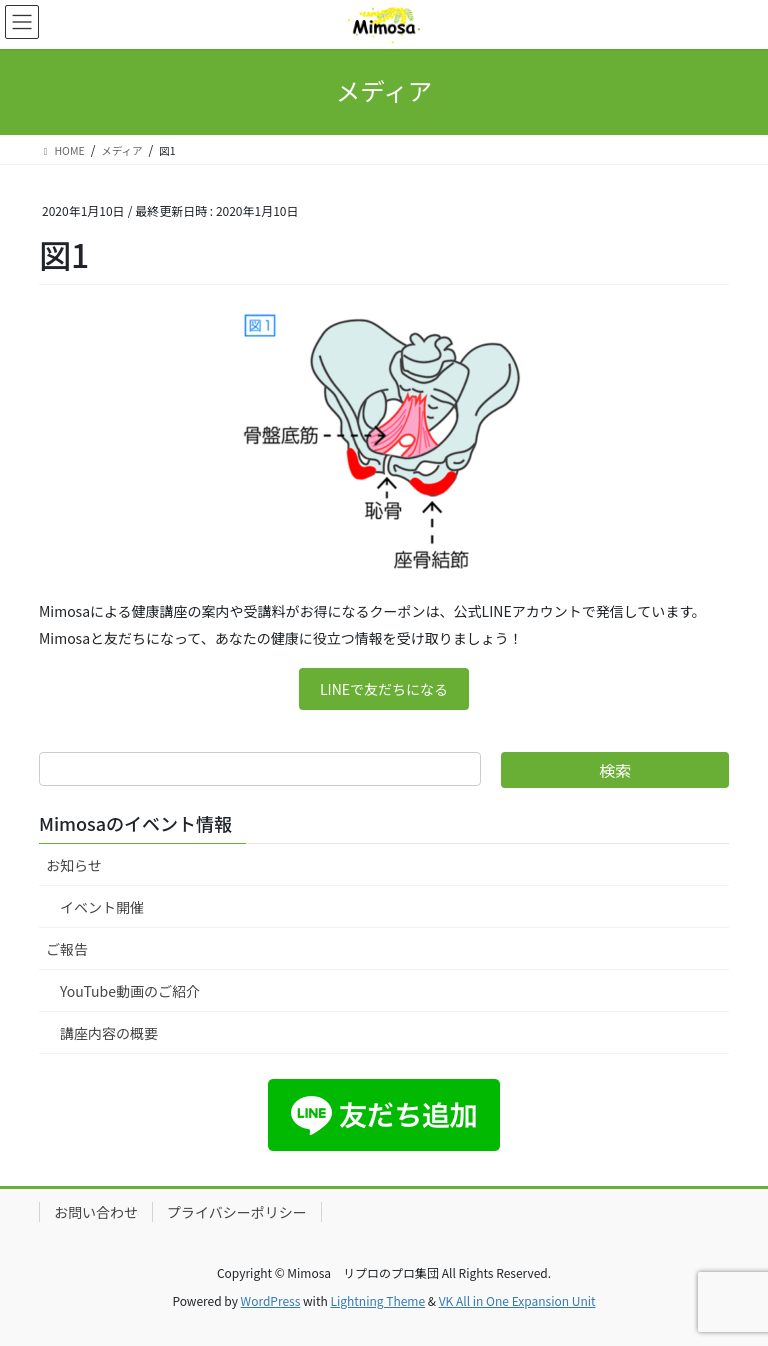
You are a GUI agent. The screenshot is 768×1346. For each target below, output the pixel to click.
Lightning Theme (377, 1300)
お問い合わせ (96, 1212)
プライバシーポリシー (237, 1212)
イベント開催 (102, 907)
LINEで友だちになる (384, 689)
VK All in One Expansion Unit (517, 1300)
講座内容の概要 (109, 1033)
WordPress (271, 1300)
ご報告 (67, 949)
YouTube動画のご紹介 (130, 991)
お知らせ (74, 865)
